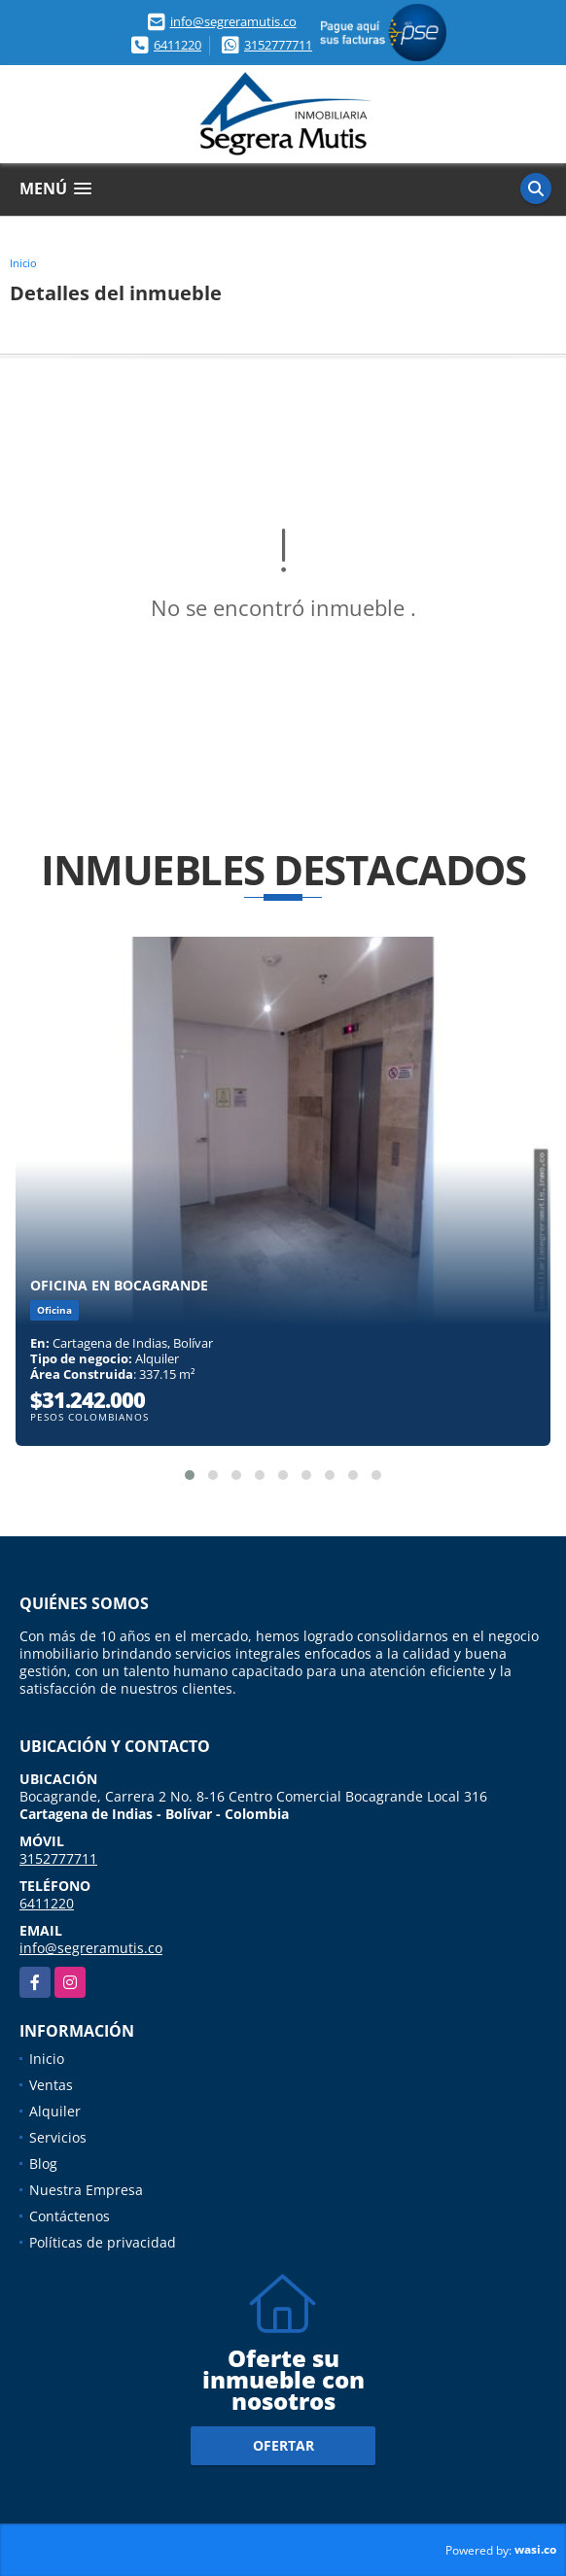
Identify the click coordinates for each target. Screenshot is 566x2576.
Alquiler (55, 2111)
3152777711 (278, 44)
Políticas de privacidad (102, 2242)
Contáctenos (69, 2216)
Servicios (58, 2137)
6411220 (177, 44)
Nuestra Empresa (86, 2190)
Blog (43, 2163)
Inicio (23, 263)
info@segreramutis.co (233, 21)
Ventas (51, 2085)
